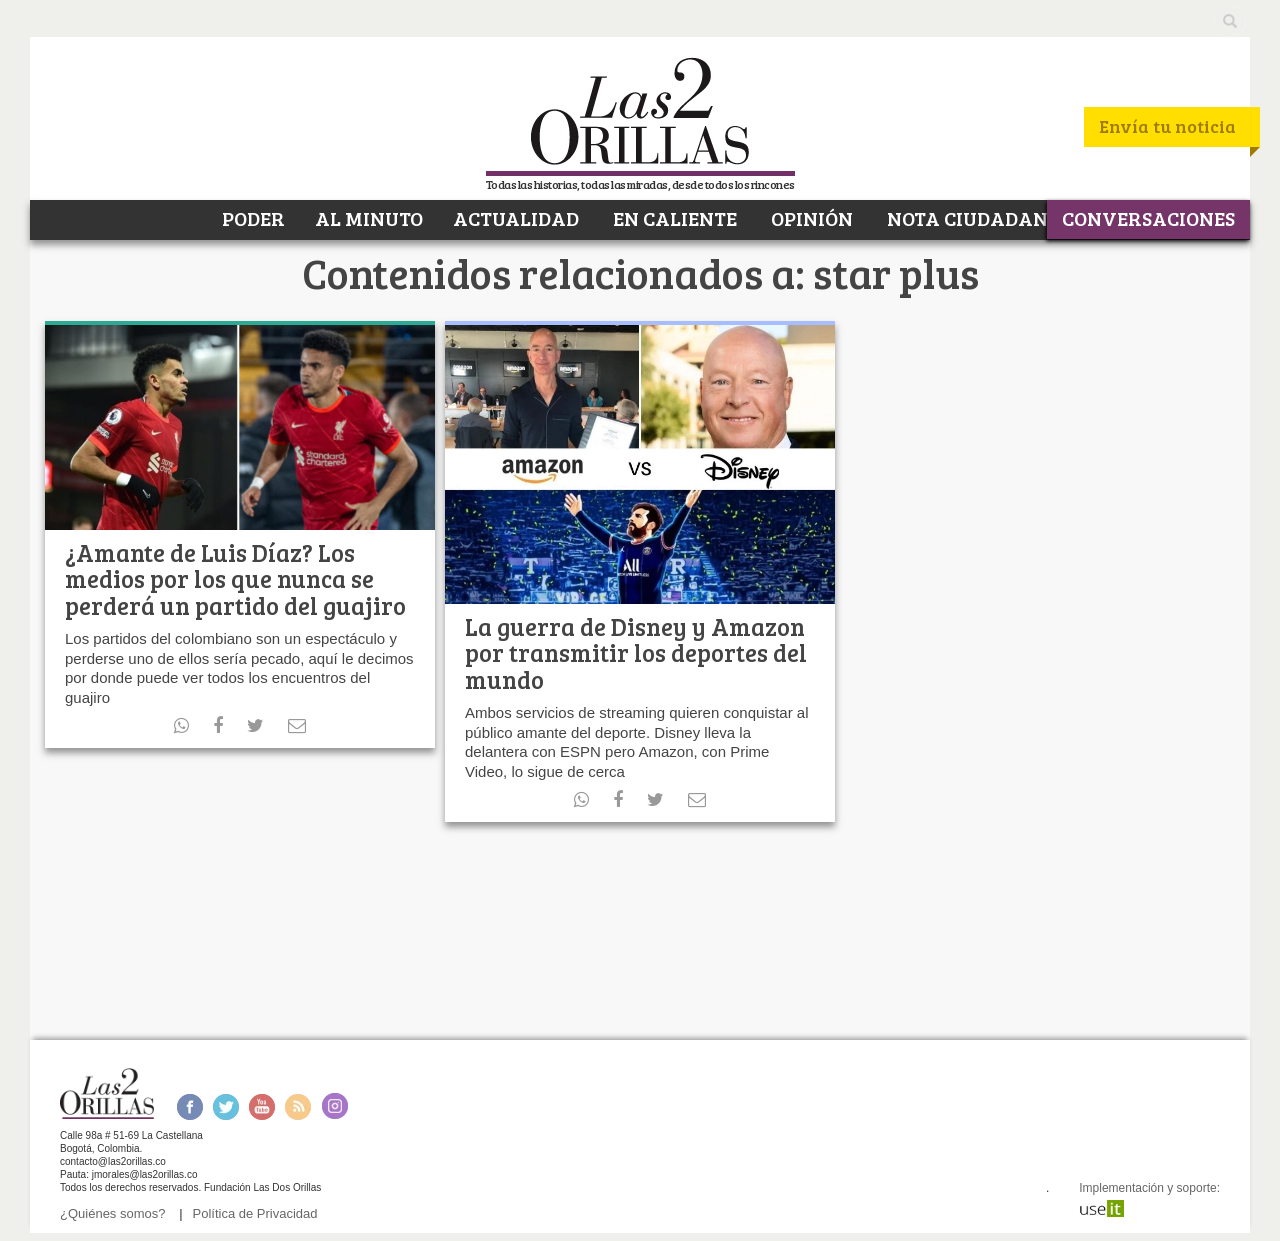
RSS (298, 1106)
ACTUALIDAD (516, 218)
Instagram (334, 1106)
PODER (251, 218)
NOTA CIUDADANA (972, 218)
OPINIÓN (810, 218)
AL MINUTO (369, 218)
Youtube (262, 1106)
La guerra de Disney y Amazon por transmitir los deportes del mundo (636, 653)
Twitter (226, 1106)
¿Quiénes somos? (113, 1213)
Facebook (189, 1106)
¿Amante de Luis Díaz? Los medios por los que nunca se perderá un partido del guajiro (235, 579)
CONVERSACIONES (1148, 218)
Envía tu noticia (1167, 126)
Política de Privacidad (255, 1213)
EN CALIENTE (673, 218)
